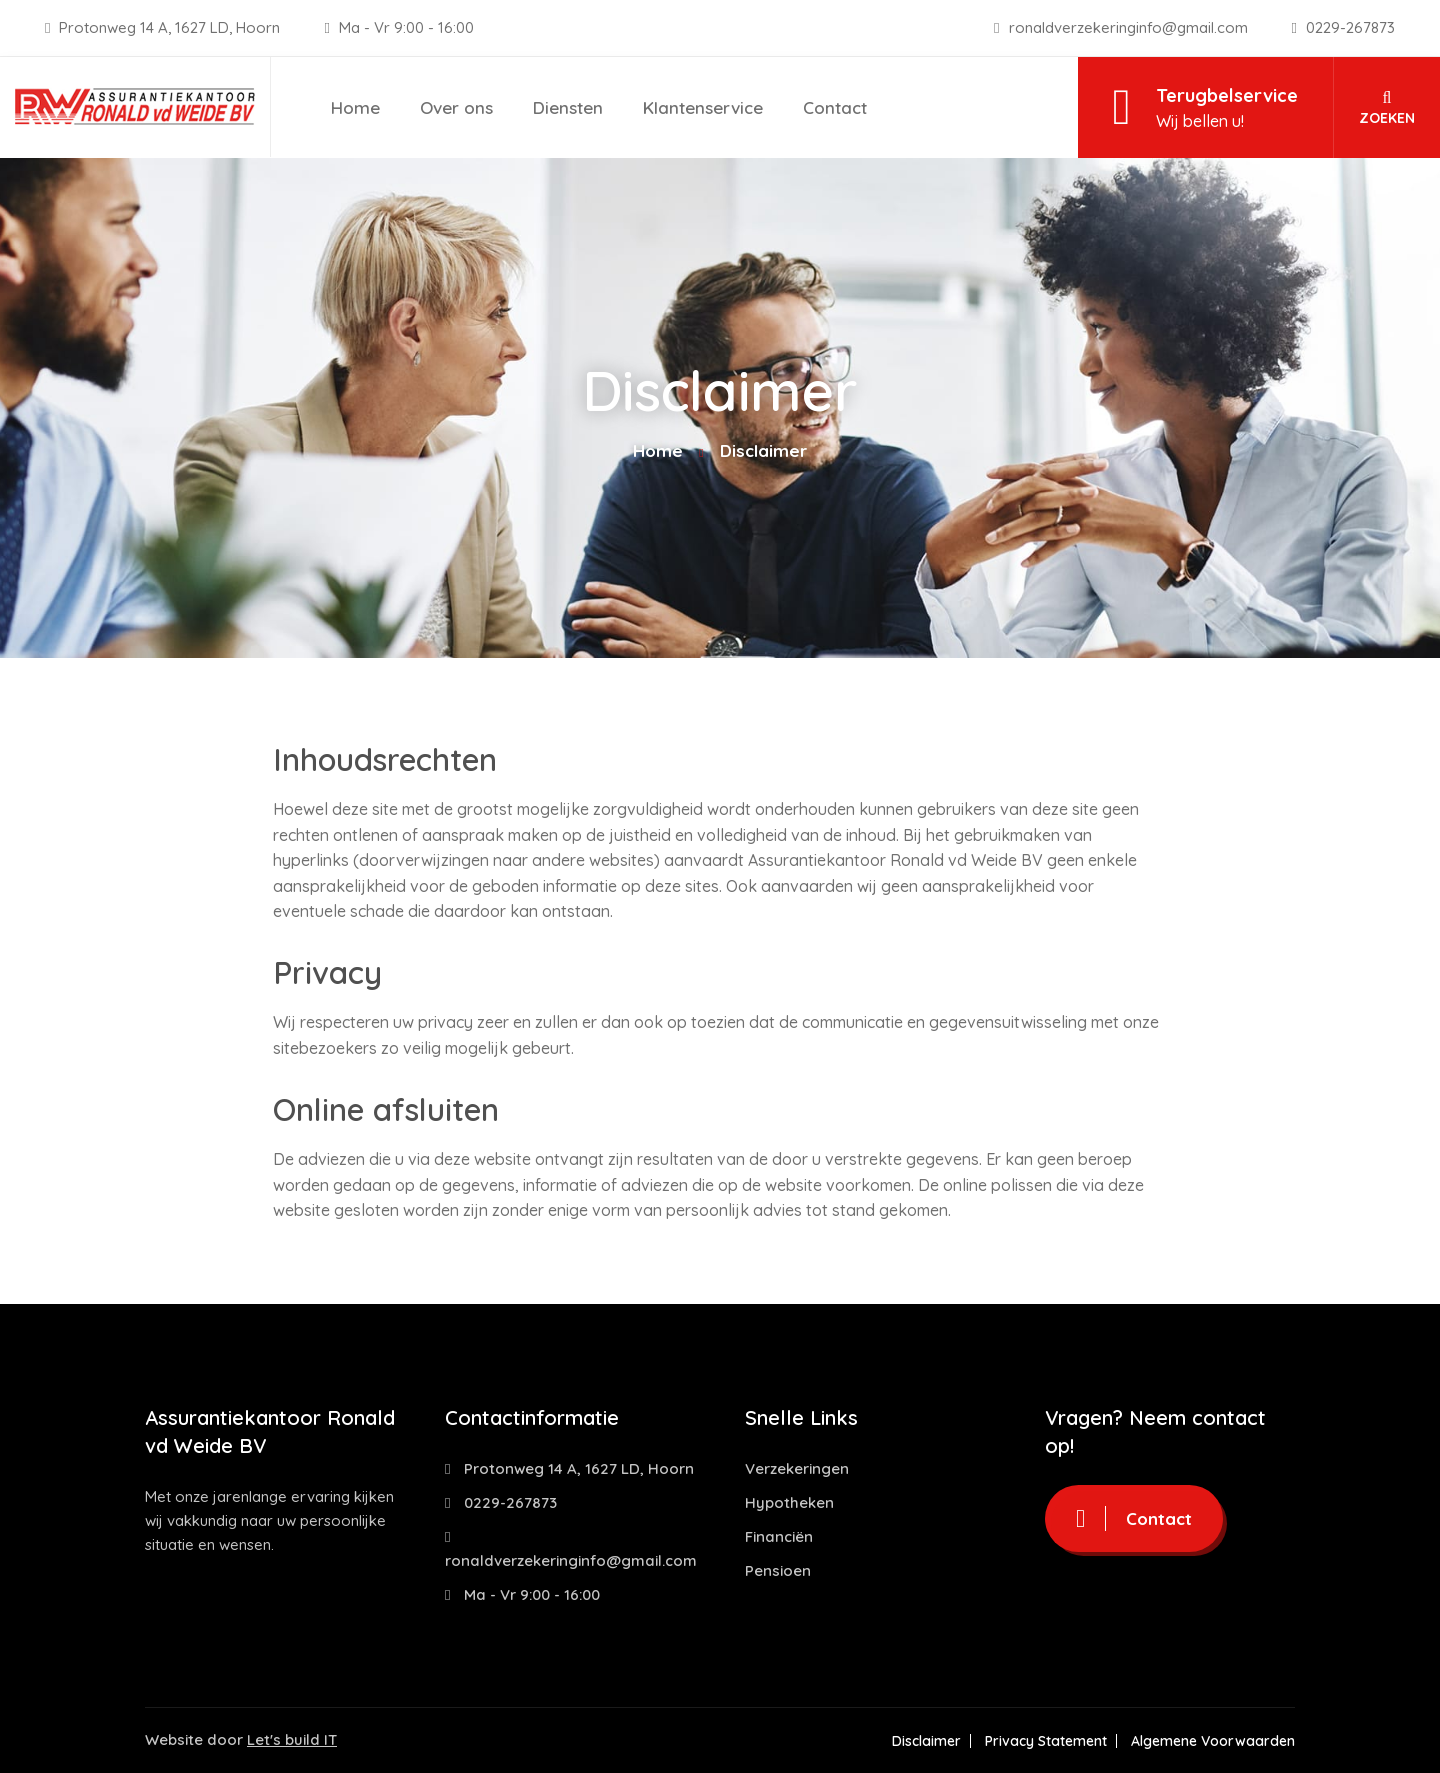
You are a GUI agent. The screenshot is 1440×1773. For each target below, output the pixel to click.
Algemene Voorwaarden (1213, 1741)
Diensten (568, 107)
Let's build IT (292, 1739)
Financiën (779, 1536)
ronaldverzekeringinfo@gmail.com (1122, 27)
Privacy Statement (1046, 1741)
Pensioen (778, 1570)
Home (355, 107)
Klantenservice (703, 107)
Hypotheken (789, 1502)
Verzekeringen (797, 1468)
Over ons (456, 107)
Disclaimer (926, 1741)
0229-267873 (1343, 27)
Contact (835, 107)
